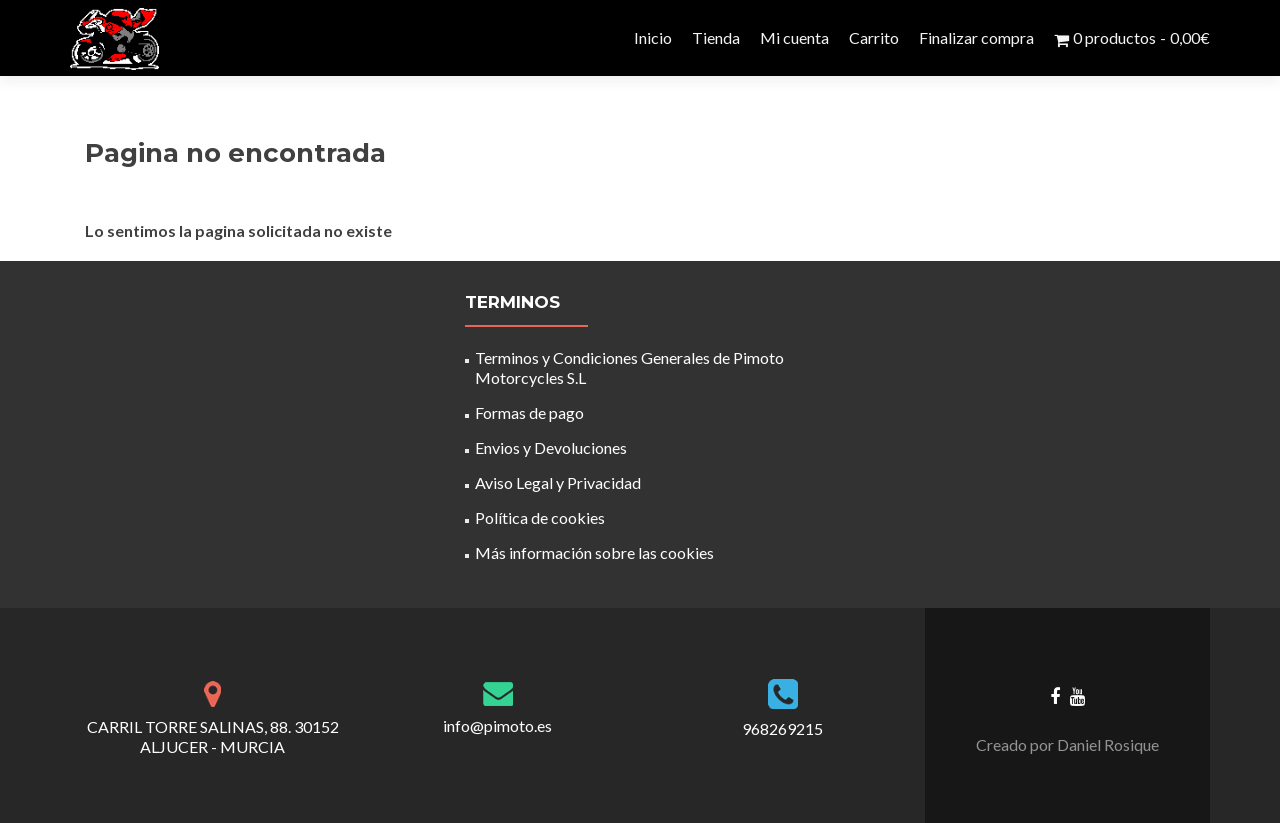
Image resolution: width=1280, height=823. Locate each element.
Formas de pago (529, 412)
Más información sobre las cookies (594, 552)
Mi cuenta (794, 37)
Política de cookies (540, 517)
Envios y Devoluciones (551, 447)
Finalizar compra (976, 37)
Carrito (874, 37)
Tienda (716, 37)
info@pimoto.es (497, 725)
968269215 (782, 728)
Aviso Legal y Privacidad (558, 482)
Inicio (653, 37)
